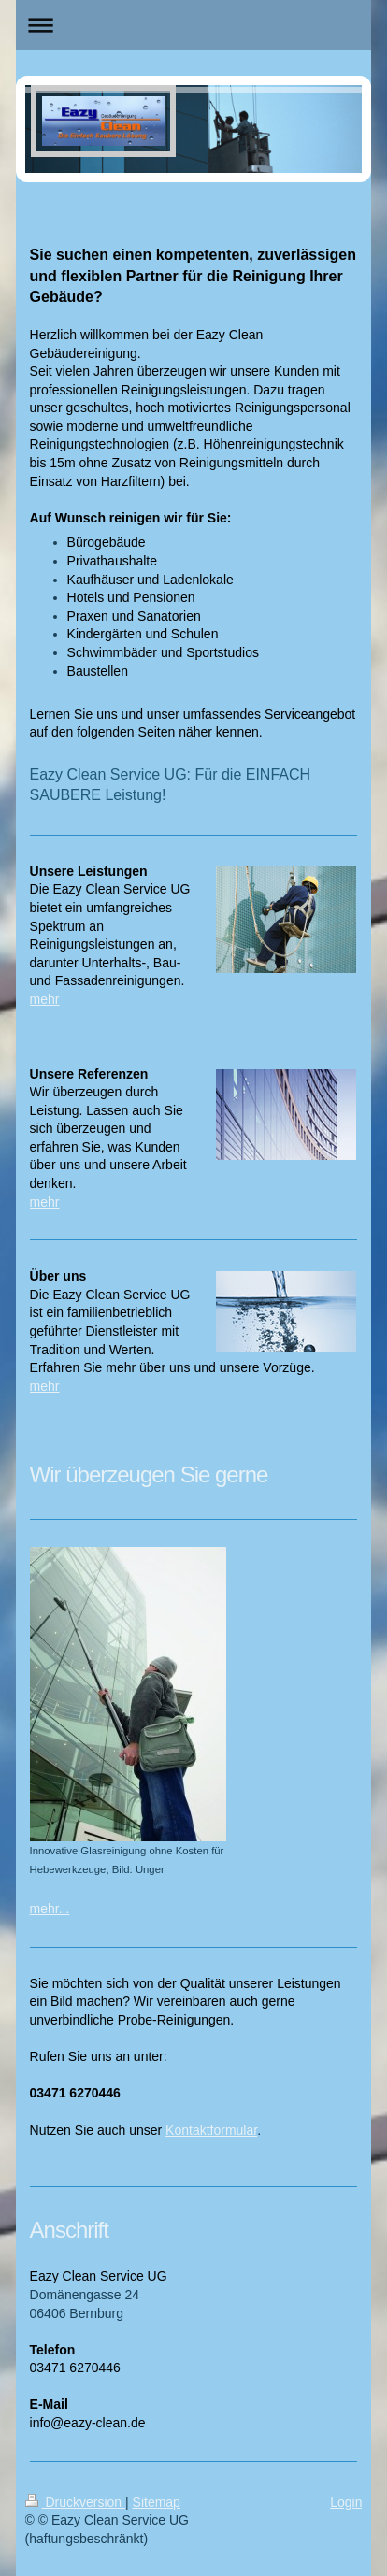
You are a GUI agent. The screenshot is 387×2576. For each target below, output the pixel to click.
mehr (45, 999)
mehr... (50, 1908)
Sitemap (156, 2502)
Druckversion (75, 2502)
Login (346, 2502)
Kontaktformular (211, 2130)
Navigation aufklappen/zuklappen (194, 25)
